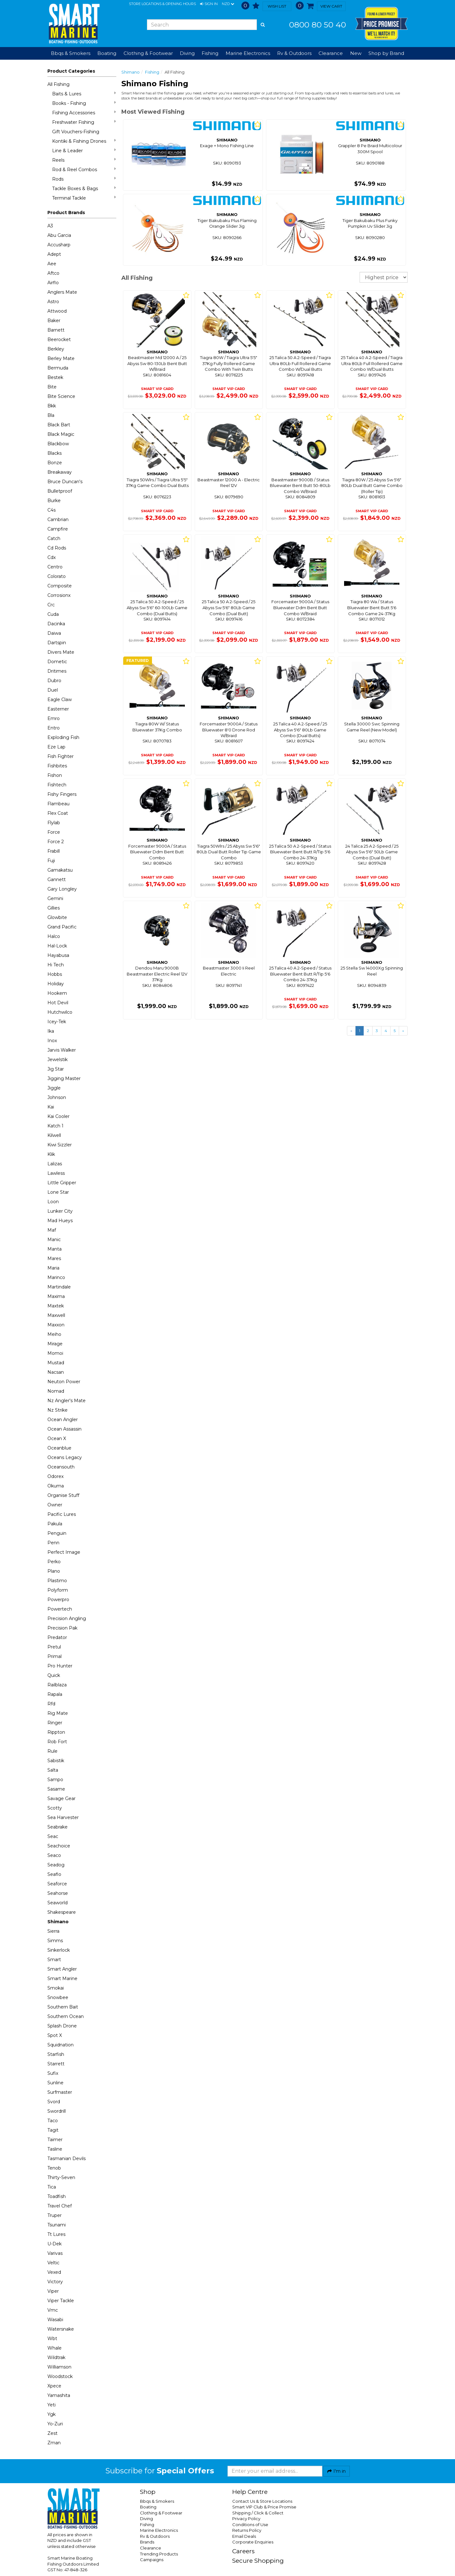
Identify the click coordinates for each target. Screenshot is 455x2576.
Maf (51, 1230)
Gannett (56, 879)
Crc (51, 605)
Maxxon (55, 1325)
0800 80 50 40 (317, 24)
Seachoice (58, 1846)
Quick (53, 1675)
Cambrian (58, 519)
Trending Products (159, 2553)
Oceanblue (59, 1448)
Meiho (54, 1334)
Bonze (54, 462)
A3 (50, 226)
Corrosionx (58, 595)
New (355, 53)
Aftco (53, 273)
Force (53, 832)
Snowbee (57, 1997)
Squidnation (60, 2045)
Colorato (56, 576)
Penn (53, 1543)
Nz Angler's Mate (66, 1400)
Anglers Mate (62, 292)
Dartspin (56, 643)
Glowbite (57, 917)
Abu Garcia (59, 235)
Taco (52, 2120)
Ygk (51, 2414)
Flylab (53, 823)
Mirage (55, 1344)
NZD (228, 4)
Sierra (53, 1931)
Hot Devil (57, 1003)
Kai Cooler (58, 1116)
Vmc (52, 2310)
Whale (54, 2348)
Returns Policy (246, 2530)
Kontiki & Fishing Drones (84, 141)
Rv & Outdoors (155, 2536)
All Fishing (58, 84)
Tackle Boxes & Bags (84, 188)
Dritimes (56, 671)
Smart (54, 1959)
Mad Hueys (60, 1220)
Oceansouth (61, 1467)
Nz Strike (57, 1410)
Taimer (55, 2139)
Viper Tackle (60, 2300)
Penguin (56, 1533)
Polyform (57, 1590)
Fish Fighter (60, 756)
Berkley (55, 349)
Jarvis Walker (61, 1050)
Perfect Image (63, 1552)
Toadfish (56, 2196)
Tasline (54, 2149)
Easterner (58, 709)
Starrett (55, 2064)
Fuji (51, 860)
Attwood (57, 311)
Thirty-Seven (61, 2177)
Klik (51, 1154)
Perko (54, 1561)
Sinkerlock (58, 1950)
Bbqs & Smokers (70, 53)
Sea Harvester (63, 1817)
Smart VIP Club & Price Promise (264, 2506)
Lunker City (60, 1211)
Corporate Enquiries (252, 2541)
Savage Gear (61, 1798)
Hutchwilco (59, 1012)
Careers (243, 2551)
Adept (54, 254)
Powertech (59, 1609)
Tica (51, 2187)
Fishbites (57, 766)
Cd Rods (56, 548)
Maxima (56, 1296)
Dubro (54, 680)
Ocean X (56, 1438)
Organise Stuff (63, 1495)
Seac (52, 1836)
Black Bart (58, 425)
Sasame (56, 1789)
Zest (52, 2433)
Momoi (55, 1353)
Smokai (55, 1988)
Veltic (53, 2263)
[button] (208, 4)
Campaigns (151, 2559)
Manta (54, 1249)
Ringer (54, 1723)
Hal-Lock (57, 946)
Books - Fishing (84, 103)
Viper (53, 2291)
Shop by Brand (386, 53)
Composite (59, 586)
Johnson (56, 1097)
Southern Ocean (65, 2016)
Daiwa (54, 633)
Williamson (59, 2367)
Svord (53, 2102)
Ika (50, 1031)
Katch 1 (55, 1126)
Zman (54, 2443)
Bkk (51, 406)
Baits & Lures (84, 94)
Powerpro (58, 1599)
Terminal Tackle (84, 198)
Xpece (54, 2386)
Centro (55, 567)
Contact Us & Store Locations (262, 2501)
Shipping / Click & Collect (257, 2512)
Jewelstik (57, 1059)
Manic (54, 1239)
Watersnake (60, 2329)
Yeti (51, 2405)
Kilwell (54, 1135)
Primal (54, 1656)
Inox (52, 1040)
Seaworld (57, 1903)
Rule (52, 1751)
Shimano (58, 1921)
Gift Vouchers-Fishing (75, 132)
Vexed (54, 2272)
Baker (53, 320)
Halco (53, 936)
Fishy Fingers (61, 794)
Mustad (55, 1363)
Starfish (55, 2054)
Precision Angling (66, 1618)
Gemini (55, 898)
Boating (148, 2506)
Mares (54, 1258)
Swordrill (56, 2111)
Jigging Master (64, 1078)
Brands (147, 2541)
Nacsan (55, 1372)
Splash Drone (62, 2026)
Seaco (54, 1855)
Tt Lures (56, 2234)
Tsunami (56, 2225)
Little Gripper (61, 1183)
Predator (57, 1637)
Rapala (54, 1694)
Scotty (54, 1808)
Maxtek (55, 1306)
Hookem (57, 993)
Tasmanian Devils (66, 2158)
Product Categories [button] (71, 71)
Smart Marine (62, 1978)
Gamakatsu (60, 870)
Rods (84, 179)
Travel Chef (59, 2206)
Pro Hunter (59, 1666)
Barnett (55, 330)
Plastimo (57, 1580)
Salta (52, 1770)
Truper (54, 2215)
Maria (53, 1268)
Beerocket (59, 339)
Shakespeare (61, 1912)
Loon (53, 1201)
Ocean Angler (62, 1419)
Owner (54, 1505)
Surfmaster (59, 2092)
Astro (53, 301)
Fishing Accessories (84, 113)
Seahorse (57, 1893)
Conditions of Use (250, 2524)
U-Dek (54, 2244)
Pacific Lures (61, 1514)
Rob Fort (57, 1741)
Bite (52, 387)
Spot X (54, 2035)
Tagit (52, 2130)
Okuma (55, 1486)
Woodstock (60, 2376)
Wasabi (55, 2319)
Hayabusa (58, 955)
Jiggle (54, 1088)
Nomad (55, 1391)
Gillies (53, 908)
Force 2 (55, 841)
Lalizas (54, 1164)
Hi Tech (55, 965)
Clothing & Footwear (161, 2512)
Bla (50, 415)
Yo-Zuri (55, 2424)
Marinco (56, 1277)
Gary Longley (62, 889)
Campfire (57, 529)
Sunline (55, 2083)
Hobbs (54, 974)
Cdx (51, 557)
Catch (53, 538)
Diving (146, 2518)
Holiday (55, 984)
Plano (53, 1571)
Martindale (59, 1287)
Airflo (53, 282)
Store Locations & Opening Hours (162, 4)
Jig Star (55, 1069)
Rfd (51, 1704)
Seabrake (57, 1827)
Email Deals (244, 2536)
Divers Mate (60, 652)
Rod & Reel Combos (84, 169)
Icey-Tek (56, 1021)
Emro (53, 718)
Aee (51, 264)
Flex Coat (57, 813)
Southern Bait (62, 2007)
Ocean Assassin (64, 1429)
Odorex (55, 1476)
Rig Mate (57, 1713)
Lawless (56, 1173)
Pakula (54, 1524)
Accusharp (58, 245)
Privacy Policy (246, 2518)
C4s (51, 510)
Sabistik (55, 1760)
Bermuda (57, 368)
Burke (54, 500)
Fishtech (56, 785)
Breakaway (59, 472)
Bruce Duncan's (64, 481)
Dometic (57, 661)
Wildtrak (56, 2357)
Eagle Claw (59, 699)
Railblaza (57, 1685)
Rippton (56, 1732)
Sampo (55, 1779)
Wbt (52, 2338)
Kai (50, 1107)
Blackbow (58, 444)
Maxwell (56, 1315)
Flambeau (58, 804)
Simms (55, 1940)
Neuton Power (63, 1381)
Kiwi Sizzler (59, 1145)
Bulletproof (59, 491)
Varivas (55, 2253)
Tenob (54, 2168)
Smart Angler (62, 1969)
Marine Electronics (159, 2530)
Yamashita (58, 2395)
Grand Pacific (61, 927)
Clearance (330, 53)
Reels (84, 160)
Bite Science (61, 396)
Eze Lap (56, 747)
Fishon (54, 775)
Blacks (54, 453)
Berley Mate (61, 358)
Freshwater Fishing (84, 122)
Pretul (54, 1647)
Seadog (55, 1865)
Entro (53, 728)
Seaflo (54, 1874)
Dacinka (56, 624)
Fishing (152, 72)
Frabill (53, 851)
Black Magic (60, 434)
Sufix (52, 2073)
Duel (52, 690)
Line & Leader (84, 150)
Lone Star (58, 1192)
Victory (55, 2282)
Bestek (55, 377)
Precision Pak (62, 1628)
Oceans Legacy (64, 1457)
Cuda (53, 614)
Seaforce (57, 1884)
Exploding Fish (63, 737)
